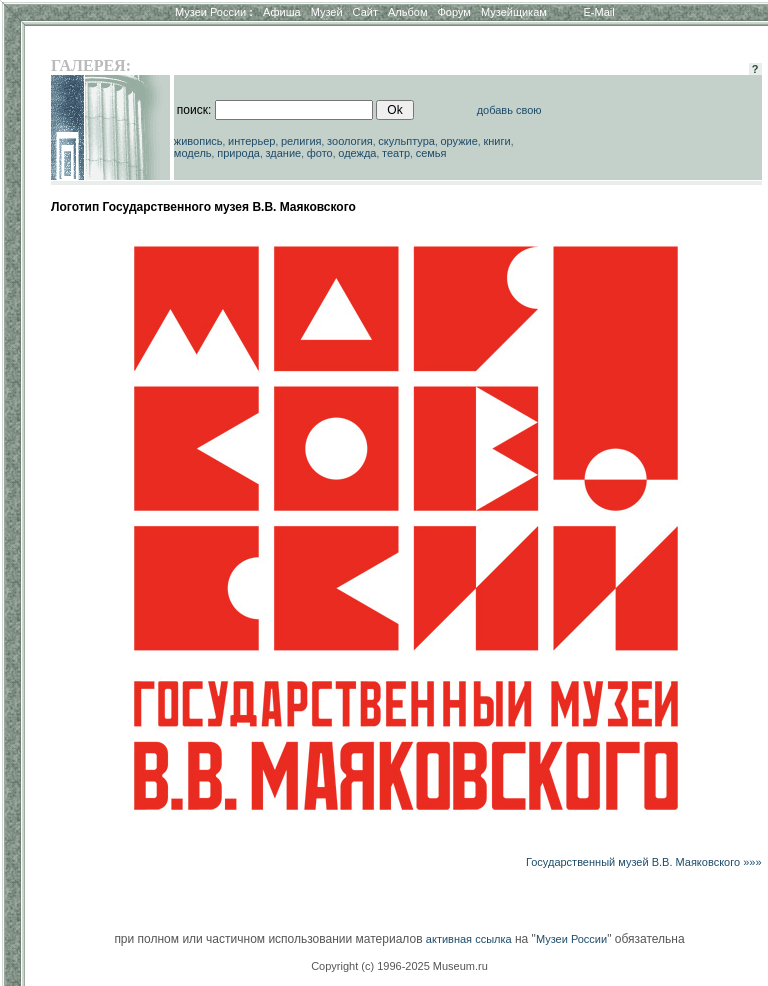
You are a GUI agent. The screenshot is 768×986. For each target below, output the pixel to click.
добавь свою (509, 110)
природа (238, 153)
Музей (327, 12)
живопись (198, 141)
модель (193, 153)
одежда (357, 153)
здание (283, 153)
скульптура (406, 141)
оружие (459, 141)
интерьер (251, 141)
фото (320, 153)
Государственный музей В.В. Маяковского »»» (644, 862)
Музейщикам (514, 12)
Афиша (282, 12)
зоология (350, 141)
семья (431, 153)
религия (301, 141)
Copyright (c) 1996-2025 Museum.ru (399, 966)
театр (396, 153)
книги (496, 141)
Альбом (407, 12)
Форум (453, 12)
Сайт (365, 12)
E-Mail (599, 12)
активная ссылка (469, 939)
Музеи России (214, 12)
